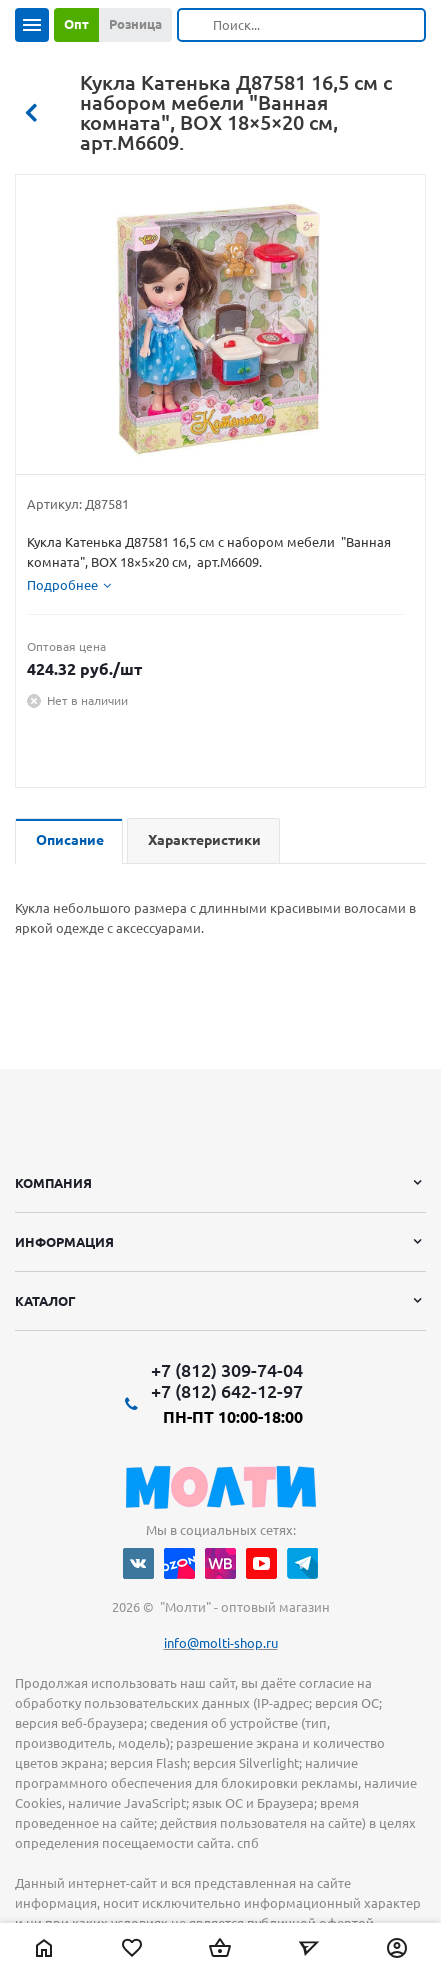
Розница (135, 24)
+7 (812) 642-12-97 (227, 1391)
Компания (53, 1183)
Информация (64, 1242)
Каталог (45, 1301)
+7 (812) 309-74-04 (227, 1370)
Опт (76, 24)
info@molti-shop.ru (221, 1643)
